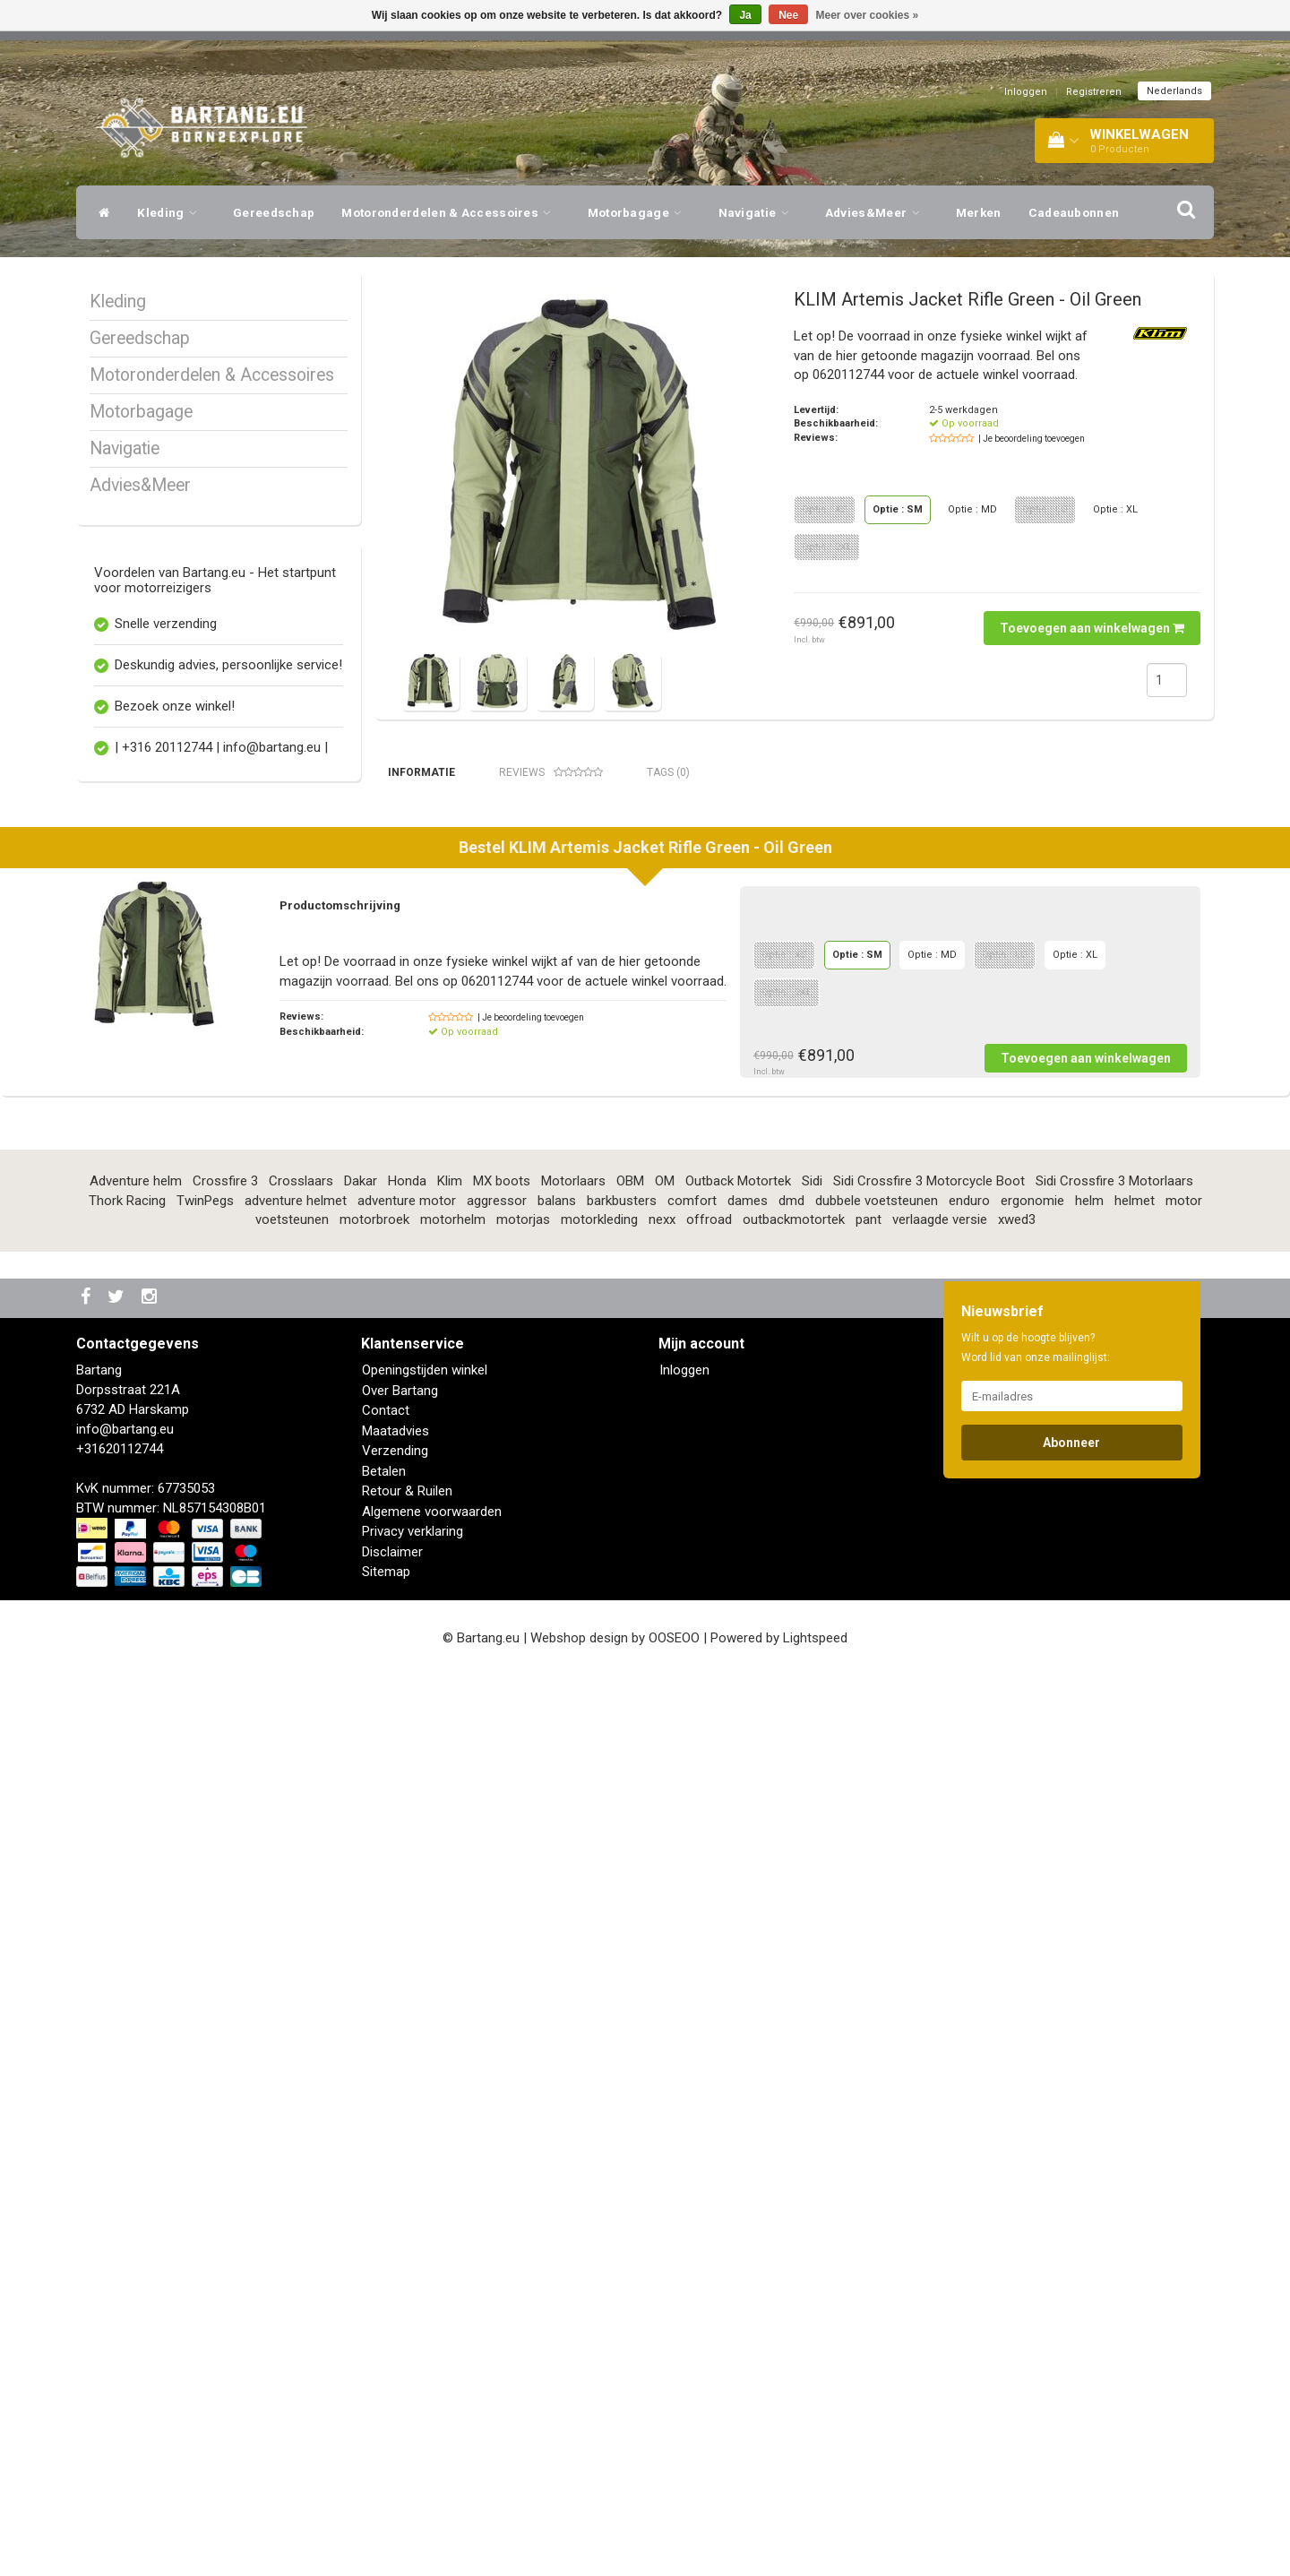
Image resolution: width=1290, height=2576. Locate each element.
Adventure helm (136, 2080)
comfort (692, 2100)
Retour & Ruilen (407, 2390)
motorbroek (374, 2119)
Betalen (384, 2371)
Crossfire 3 (225, 2080)
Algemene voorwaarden (432, 2411)
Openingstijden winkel (424, 2270)
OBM (630, 2080)
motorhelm (453, 2119)
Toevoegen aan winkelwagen (1092, 628)
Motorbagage (640, 212)
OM (665, 2080)
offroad (709, 2119)
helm (1089, 2100)
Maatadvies (395, 2330)
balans (557, 2100)
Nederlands (1174, 91)
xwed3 (1017, 2119)
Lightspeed (815, 2537)
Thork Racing (127, 2100)
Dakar (360, 2080)
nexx (662, 2119)
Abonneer (1071, 2342)
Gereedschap (273, 212)
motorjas (523, 2119)
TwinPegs (205, 2100)
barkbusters (622, 2100)
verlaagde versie (939, 2119)
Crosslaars (301, 2080)
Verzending (395, 2350)
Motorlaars (573, 2080)
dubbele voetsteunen (876, 2100)
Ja (745, 15)
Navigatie (758, 212)
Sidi (812, 2080)
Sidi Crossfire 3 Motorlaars (1114, 2080)
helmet (1134, 2100)
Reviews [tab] (551, 772)
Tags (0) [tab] (668, 772)
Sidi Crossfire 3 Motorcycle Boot (929, 2080)
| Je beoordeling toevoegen (1031, 439)
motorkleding (599, 2119)
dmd (791, 2100)
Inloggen (1025, 92)
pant (869, 2119)
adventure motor (406, 2100)
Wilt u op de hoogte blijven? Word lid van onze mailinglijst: (1035, 2247)
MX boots (501, 2080)
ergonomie (1032, 2100)
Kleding (171, 212)
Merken (979, 212)
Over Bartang (400, 2290)
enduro (969, 2100)
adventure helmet (296, 2100)
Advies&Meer (877, 212)
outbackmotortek (794, 2119)
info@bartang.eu (125, 2329)
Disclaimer (392, 2451)
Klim (449, 2080)
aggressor (497, 2100)
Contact (385, 2310)
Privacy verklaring (412, 2431)
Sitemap (386, 2471)
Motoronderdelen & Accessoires (450, 212)
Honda (407, 2080)
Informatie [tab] (421, 772)
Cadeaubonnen (1074, 212)
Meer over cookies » (867, 15)
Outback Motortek (738, 2080)
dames (747, 2100)
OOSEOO (674, 2537)
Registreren (1094, 92)
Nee (788, 15)
